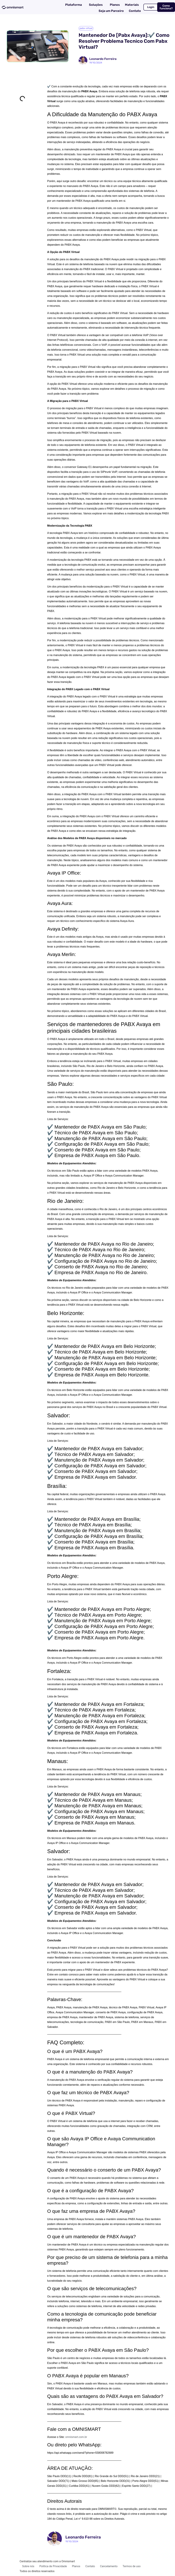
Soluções (96, 4)
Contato (135, 10)
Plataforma (73, 4)
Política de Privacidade (53, 2566)
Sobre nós (28, 2566)
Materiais (132, 4)
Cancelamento (108, 2566)
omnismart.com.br (76, 2437)
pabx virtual (86, 28)
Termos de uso (132, 2566)
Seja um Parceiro (111, 10)
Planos (115, 4)
